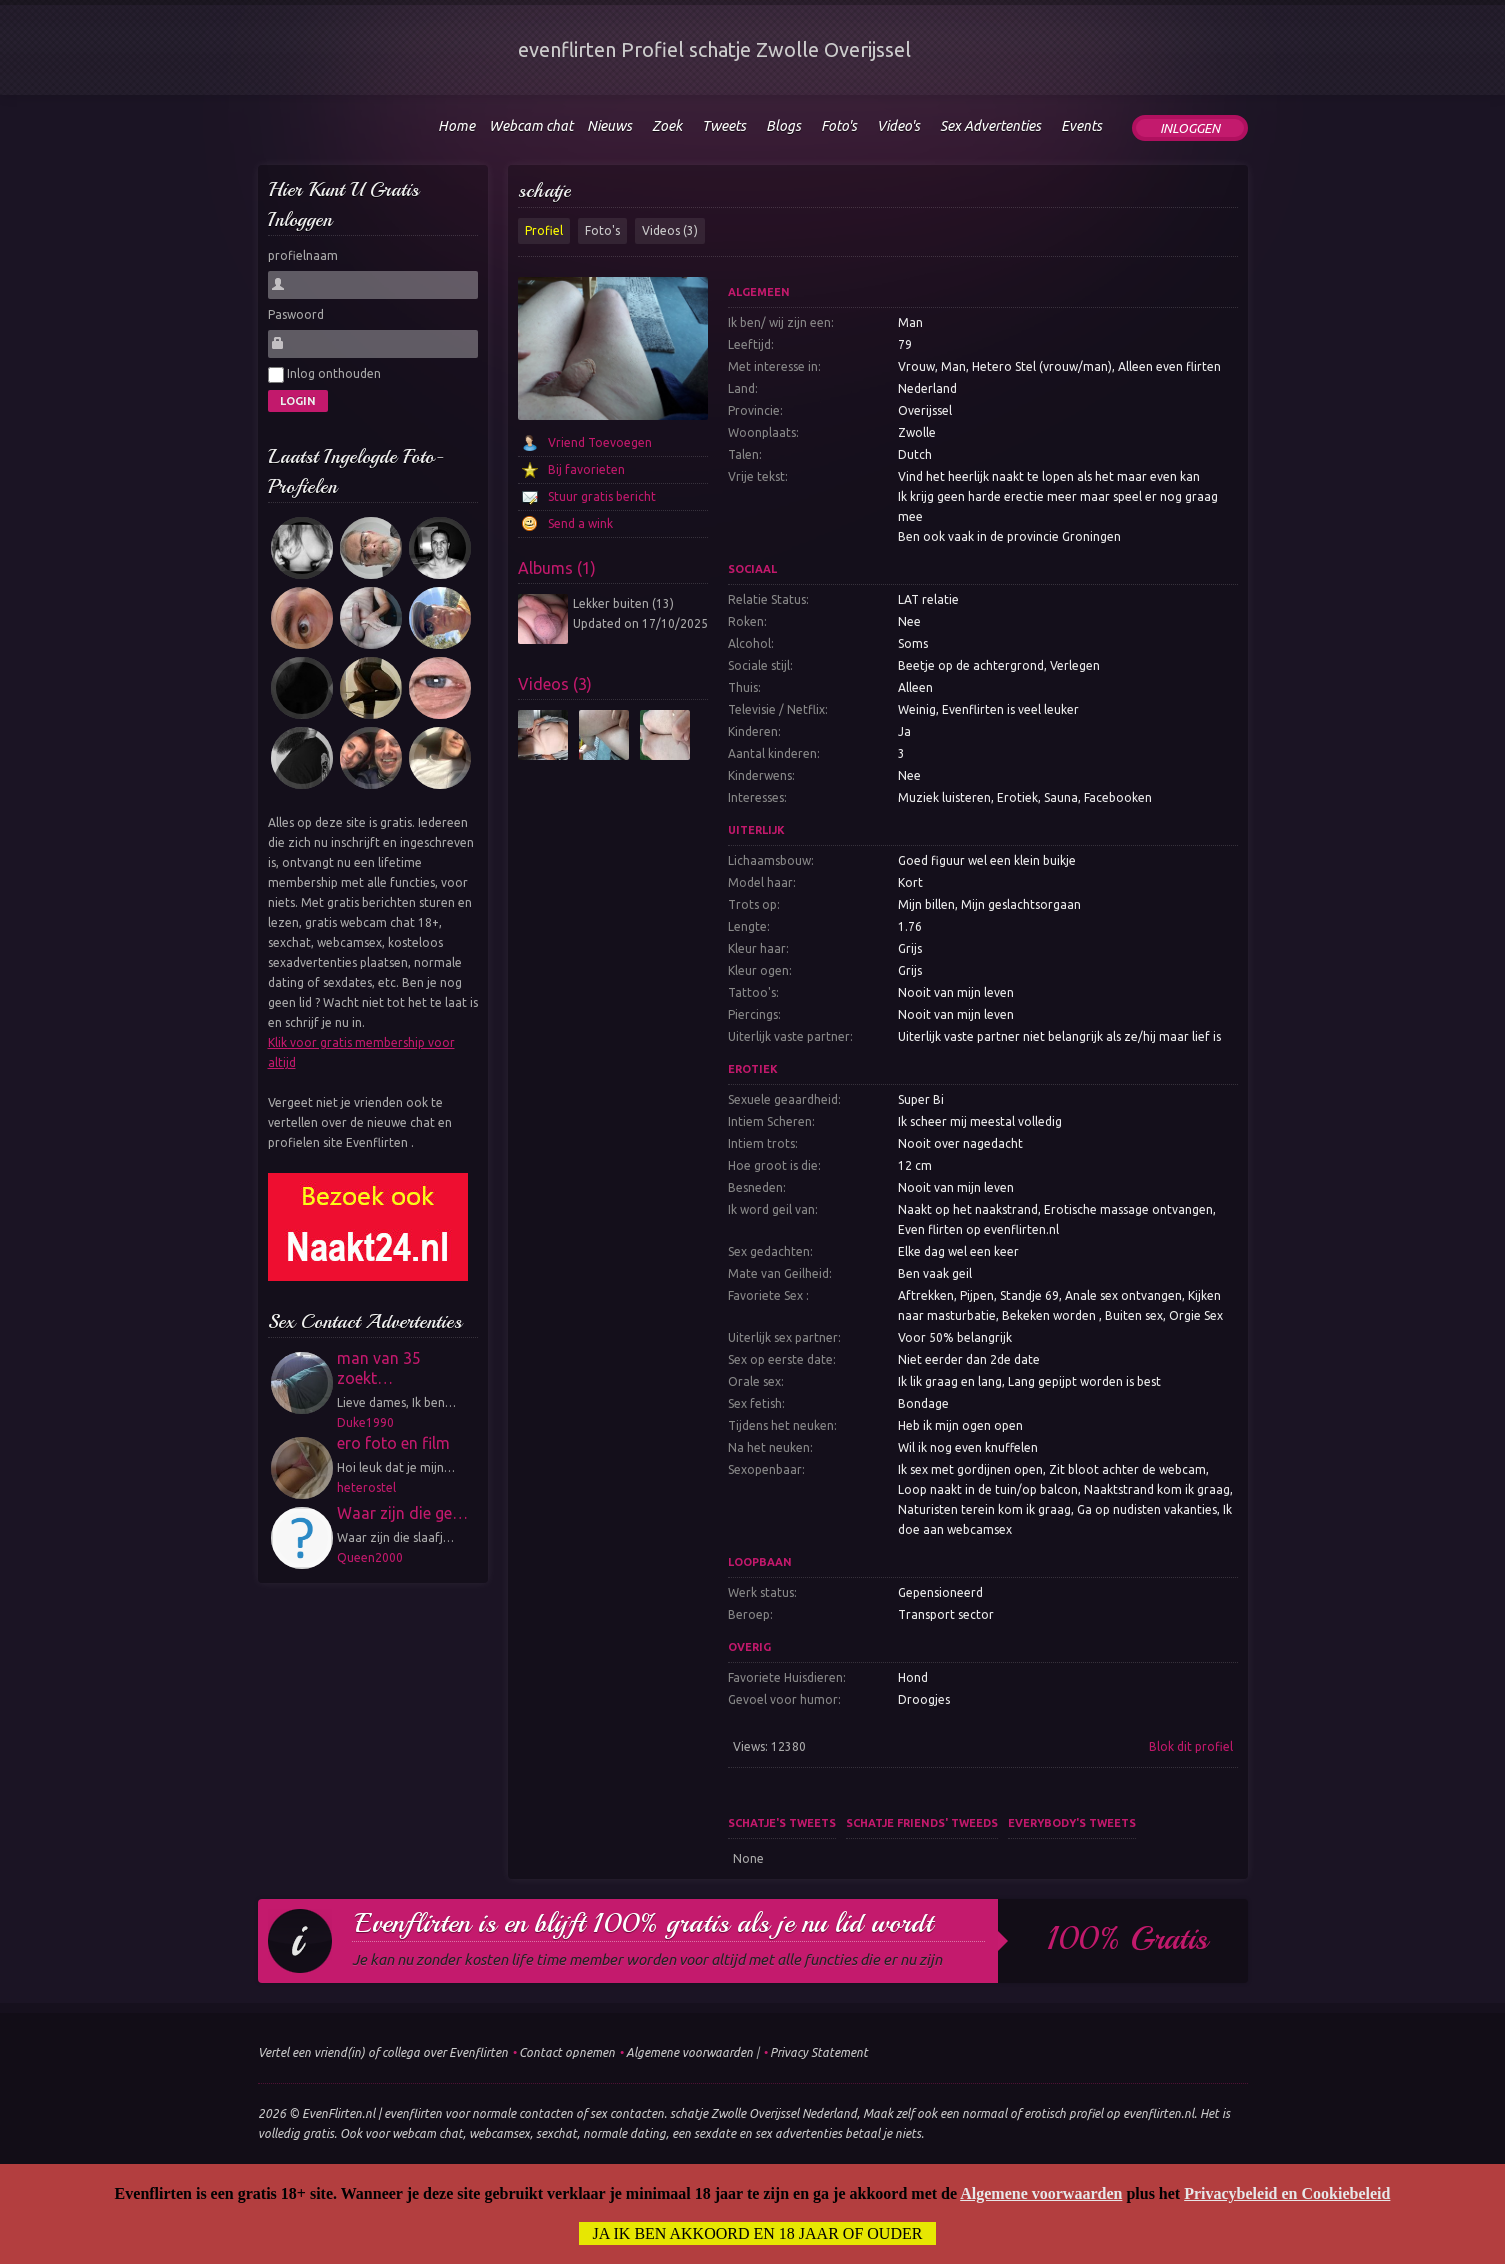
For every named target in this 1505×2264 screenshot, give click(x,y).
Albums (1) (557, 568)
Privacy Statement (819, 2052)
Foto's (602, 230)
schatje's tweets (782, 1823)
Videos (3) (670, 230)
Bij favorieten (586, 469)
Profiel (544, 230)
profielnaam (303, 255)
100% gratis (1127, 1939)
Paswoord (296, 314)
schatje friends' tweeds (922, 1823)
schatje (544, 190)
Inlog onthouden (324, 375)
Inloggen (1190, 128)
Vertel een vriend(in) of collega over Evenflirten (383, 2052)
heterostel (366, 1487)
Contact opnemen (567, 2052)
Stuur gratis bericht (602, 496)
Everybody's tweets (1072, 1823)
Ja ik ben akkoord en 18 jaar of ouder (758, 2233)
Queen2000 (370, 1557)
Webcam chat (531, 126)
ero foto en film (393, 1443)
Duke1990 (365, 1422)
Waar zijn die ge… (402, 1513)
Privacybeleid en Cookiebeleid (1287, 2193)
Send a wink (580, 523)
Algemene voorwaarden (689, 2052)
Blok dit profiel (1191, 1746)
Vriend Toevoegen (600, 442)
